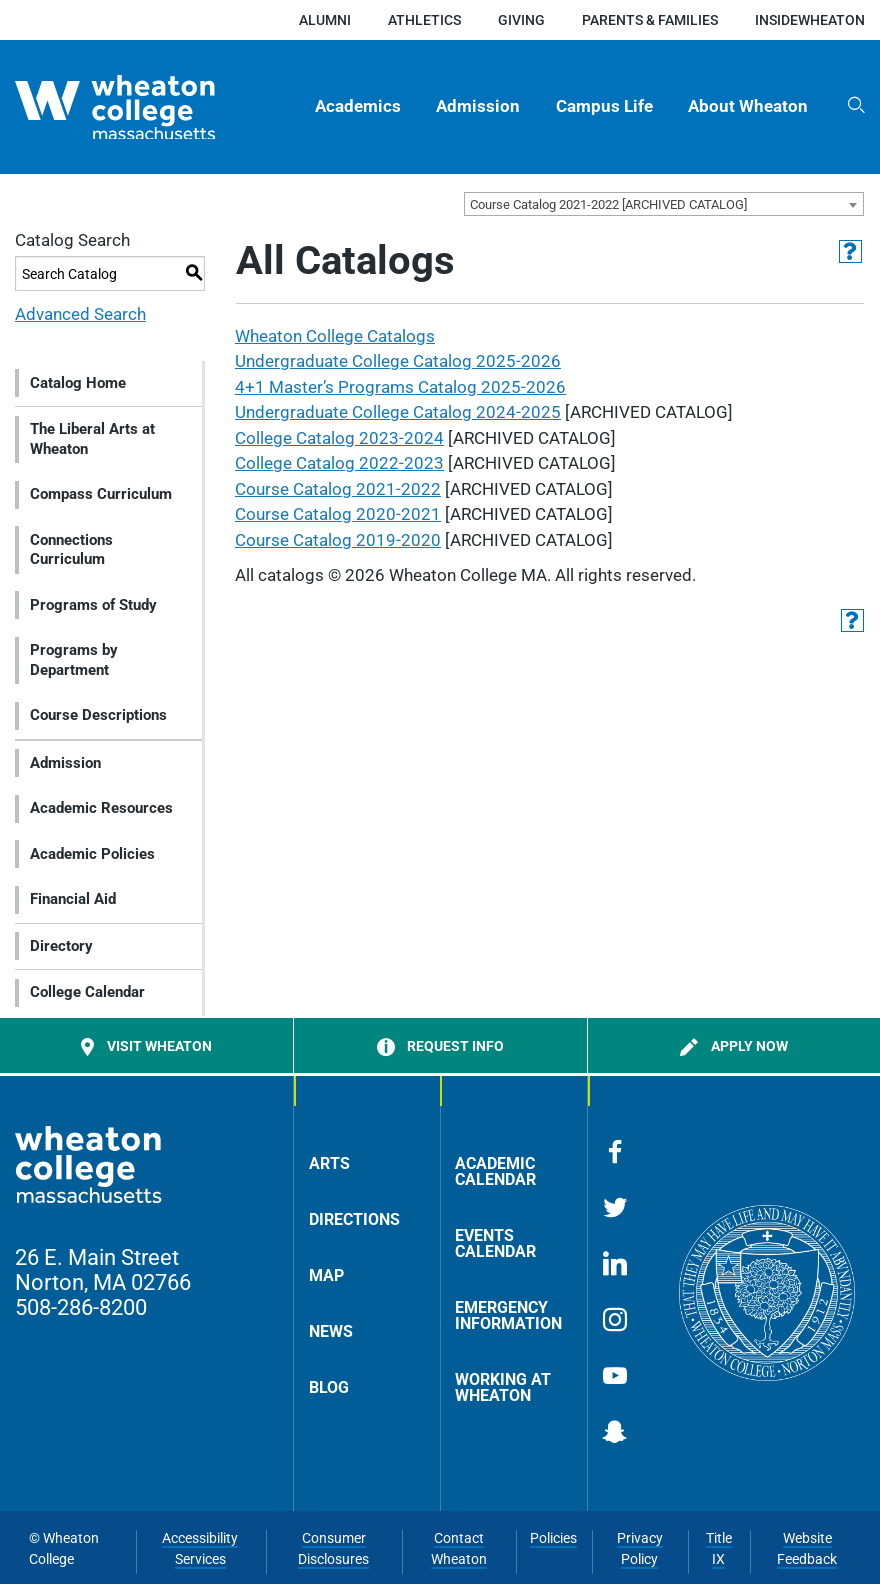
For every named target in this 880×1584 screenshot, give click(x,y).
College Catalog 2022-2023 (339, 463)
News (331, 1331)
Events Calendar (495, 1243)
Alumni (325, 20)
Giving (521, 20)
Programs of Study (93, 605)
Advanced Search (80, 314)
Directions (354, 1219)
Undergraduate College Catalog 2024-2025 (398, 412)
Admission (478, 106)
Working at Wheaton (503, 1387)
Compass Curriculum (101, 494)
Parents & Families (650, 20)
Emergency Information (508, 1315)
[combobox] (664, 204)
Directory (61, 946)
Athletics (424, 20)
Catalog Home (78, 383)
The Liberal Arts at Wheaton (92, 439)
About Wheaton (748, 106)
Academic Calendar (495, 1171)
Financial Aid (73, 899)
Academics (358, 106)
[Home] (142, 107)
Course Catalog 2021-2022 (338, 489)
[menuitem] (358, 107)
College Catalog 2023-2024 (339, 438)
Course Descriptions (98, 715)
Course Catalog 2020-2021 (338, 514)
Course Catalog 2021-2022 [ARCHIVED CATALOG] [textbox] (608, 204)
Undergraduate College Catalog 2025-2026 (398, 361)
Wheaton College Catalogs (335, 336)
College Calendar (87, 992)
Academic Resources (101, 808)
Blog (329, 1387)
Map (326, 1275)
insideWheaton (810, 20)
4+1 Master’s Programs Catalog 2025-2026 (400, 387)
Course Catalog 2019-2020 (338, 540)
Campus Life (604, 106)
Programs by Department (74, 660)
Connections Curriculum (71, 550)
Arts (329, 1163)
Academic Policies (92, 854)
